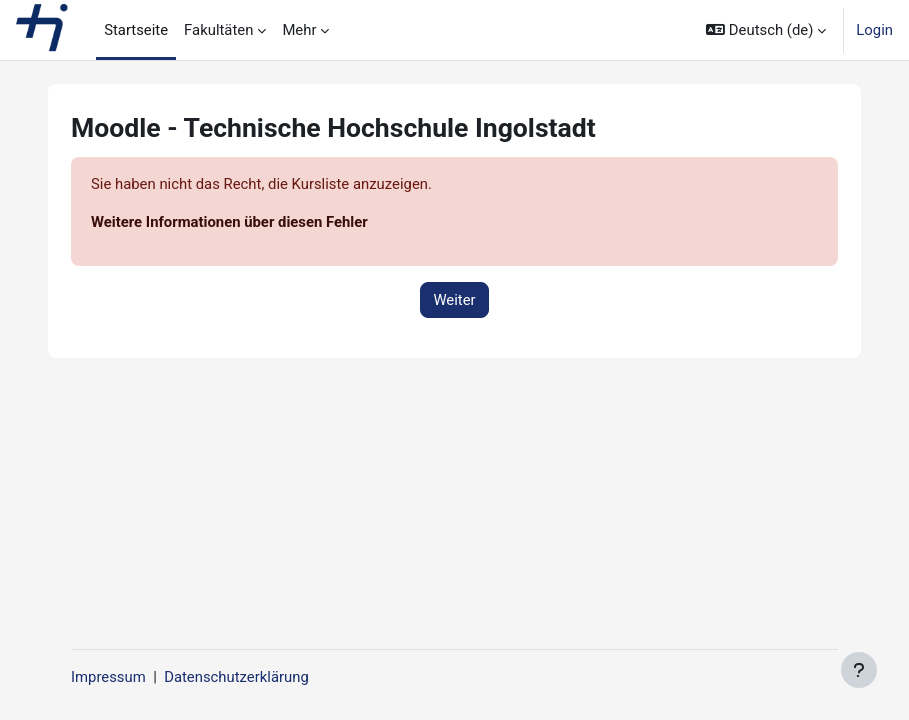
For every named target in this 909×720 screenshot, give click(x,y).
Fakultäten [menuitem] (218, 30)
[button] (766, 30)
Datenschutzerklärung (236, 677)
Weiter (454, 300)
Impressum (108, 677)
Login (874, 30)
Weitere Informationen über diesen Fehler (229, 222)
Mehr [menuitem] (299, 30)
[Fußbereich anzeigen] (859, 670)
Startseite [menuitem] (136, 30)
